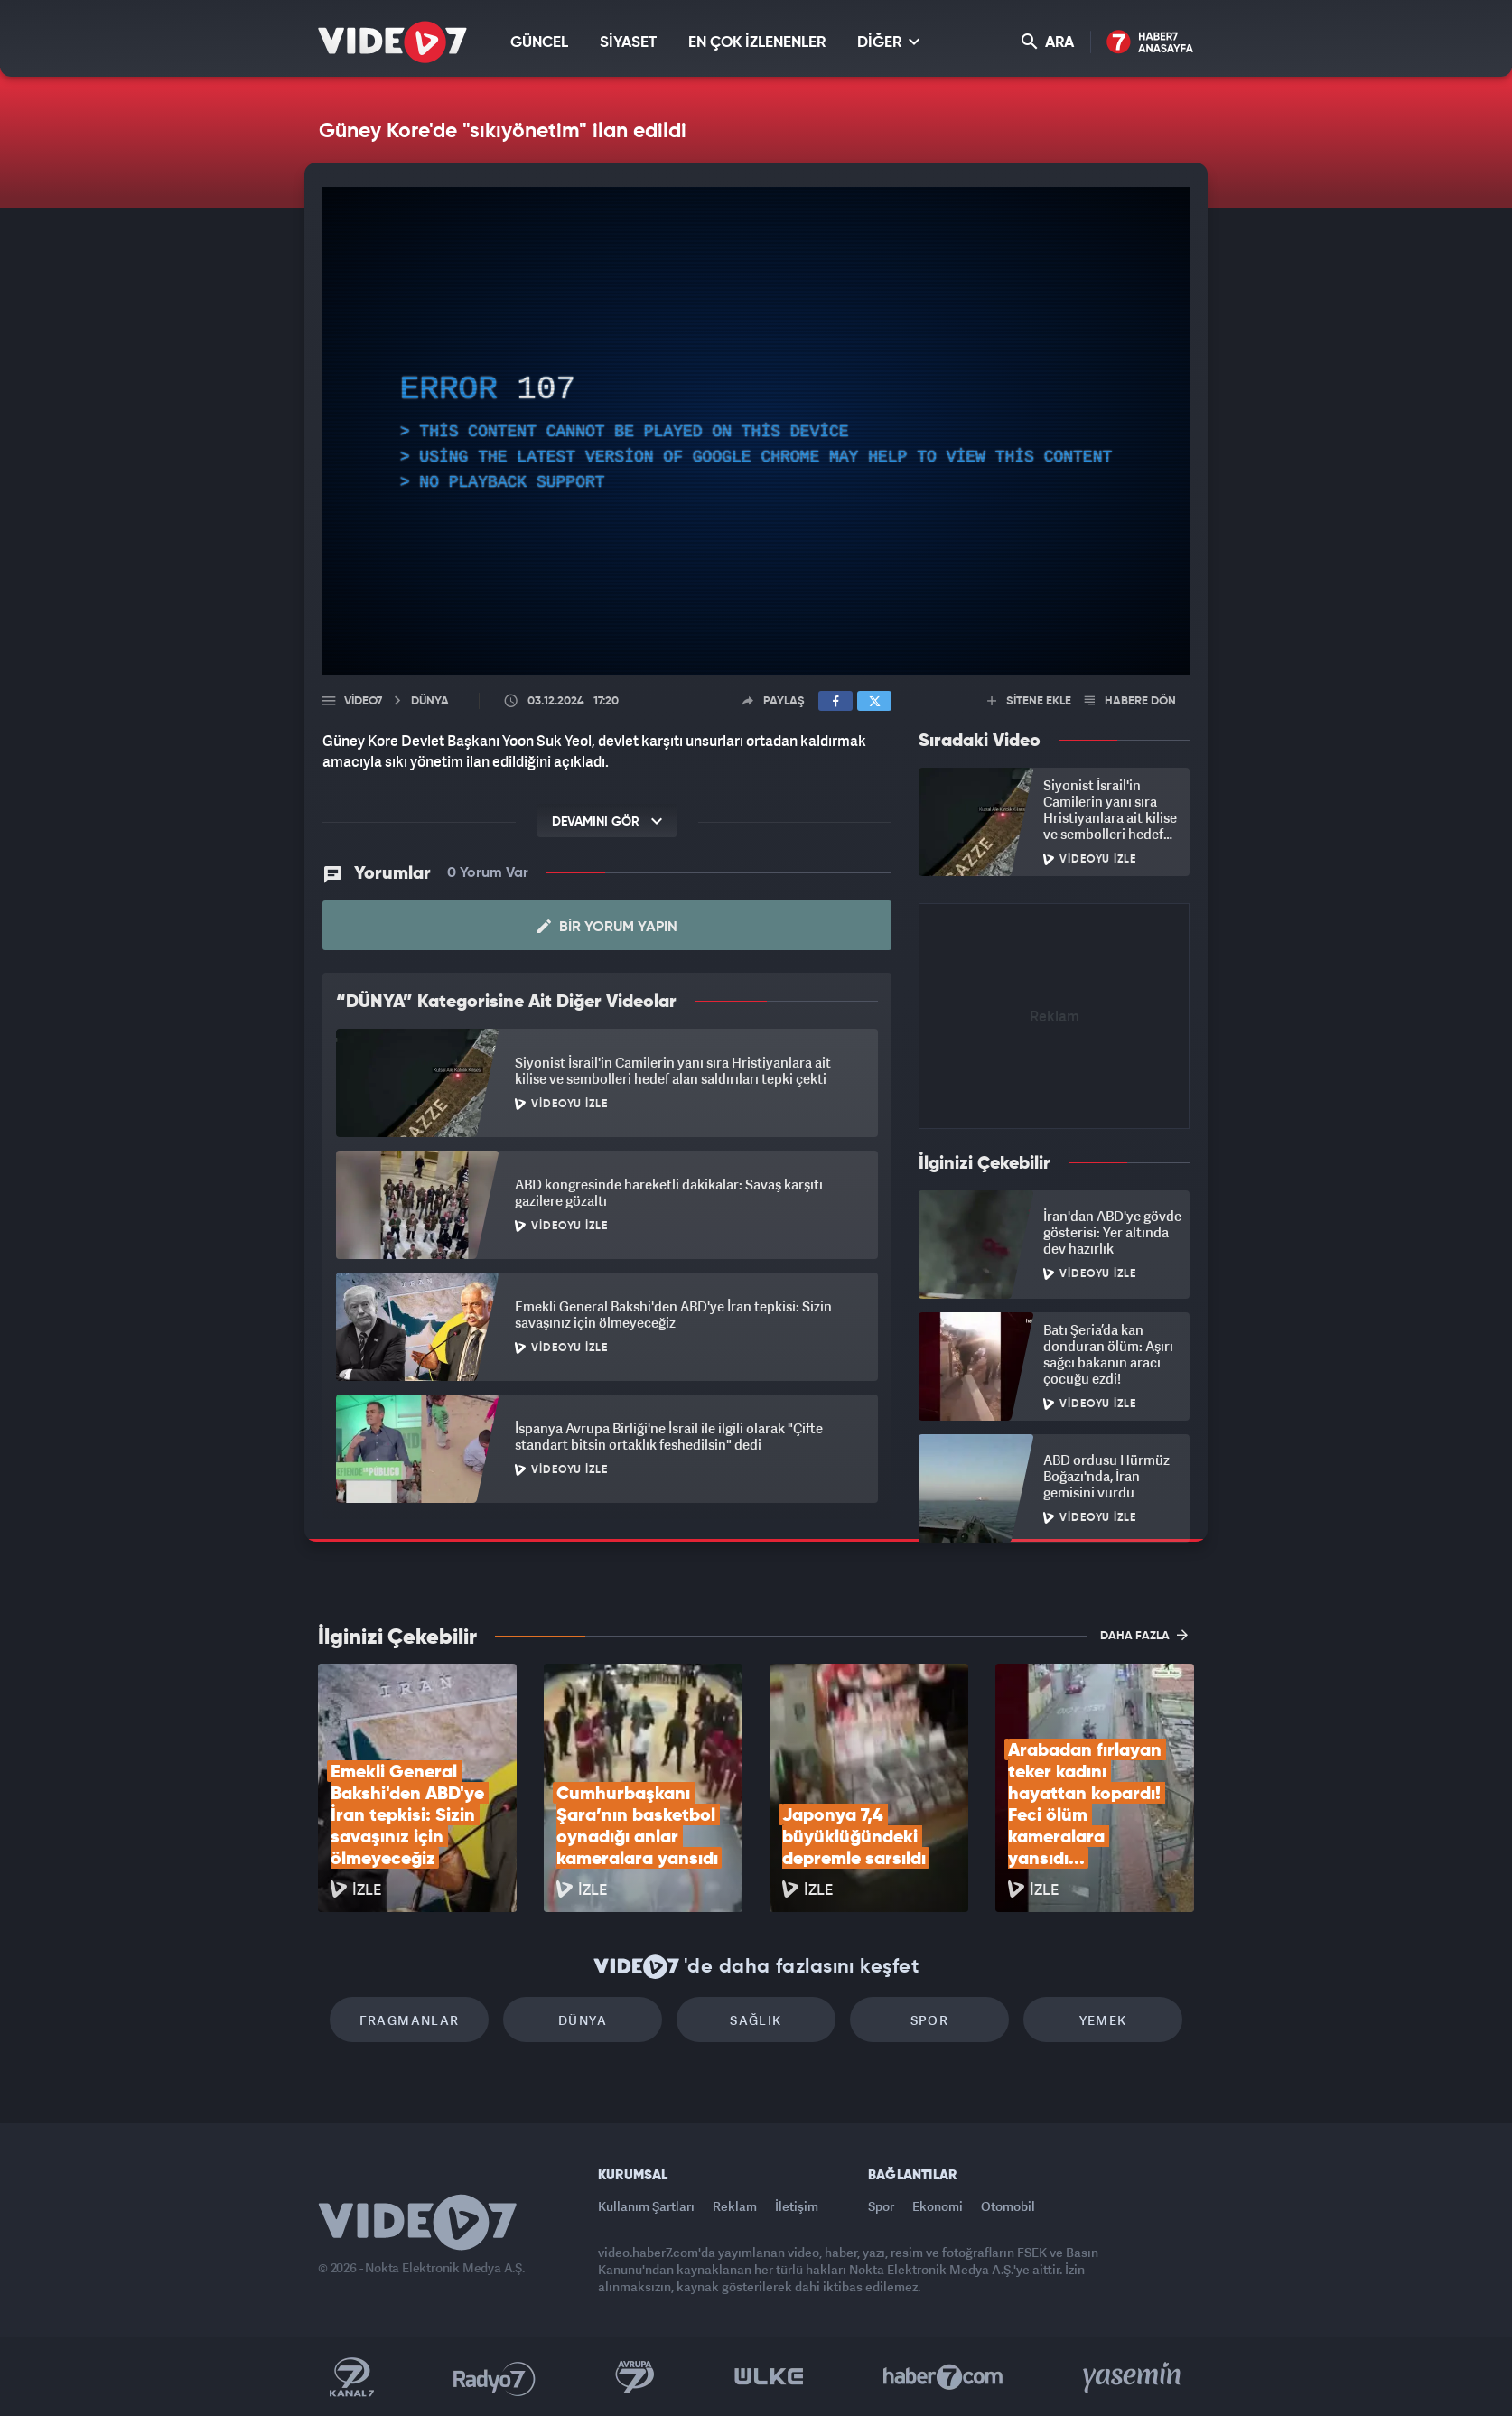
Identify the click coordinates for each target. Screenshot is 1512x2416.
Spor (929, 2020)
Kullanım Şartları (646, 2206)
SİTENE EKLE (1029, 701)
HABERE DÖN (1130, 701)
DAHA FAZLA (1144, 1635)
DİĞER (888, 42)
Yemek (1103, 2020)
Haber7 (943, 2377)
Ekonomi (937, 2206)
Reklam (735, 2206)
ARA (1048, 42)
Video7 (363, 701)
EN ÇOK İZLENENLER (757, 43)
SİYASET (628, 43)
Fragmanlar (409, 2020)
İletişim (796, 2206)
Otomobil (1008, 2206)
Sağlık (755, 2020)
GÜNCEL (539, 43)
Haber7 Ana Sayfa (1150, 43)
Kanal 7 (351, 2377)
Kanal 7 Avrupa (635, 2377)
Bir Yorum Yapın (607, 927)
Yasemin (1133, 2377)
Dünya (582, 2020)
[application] (756, 431)
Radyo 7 (494, 2377)
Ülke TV (769, 2377)
